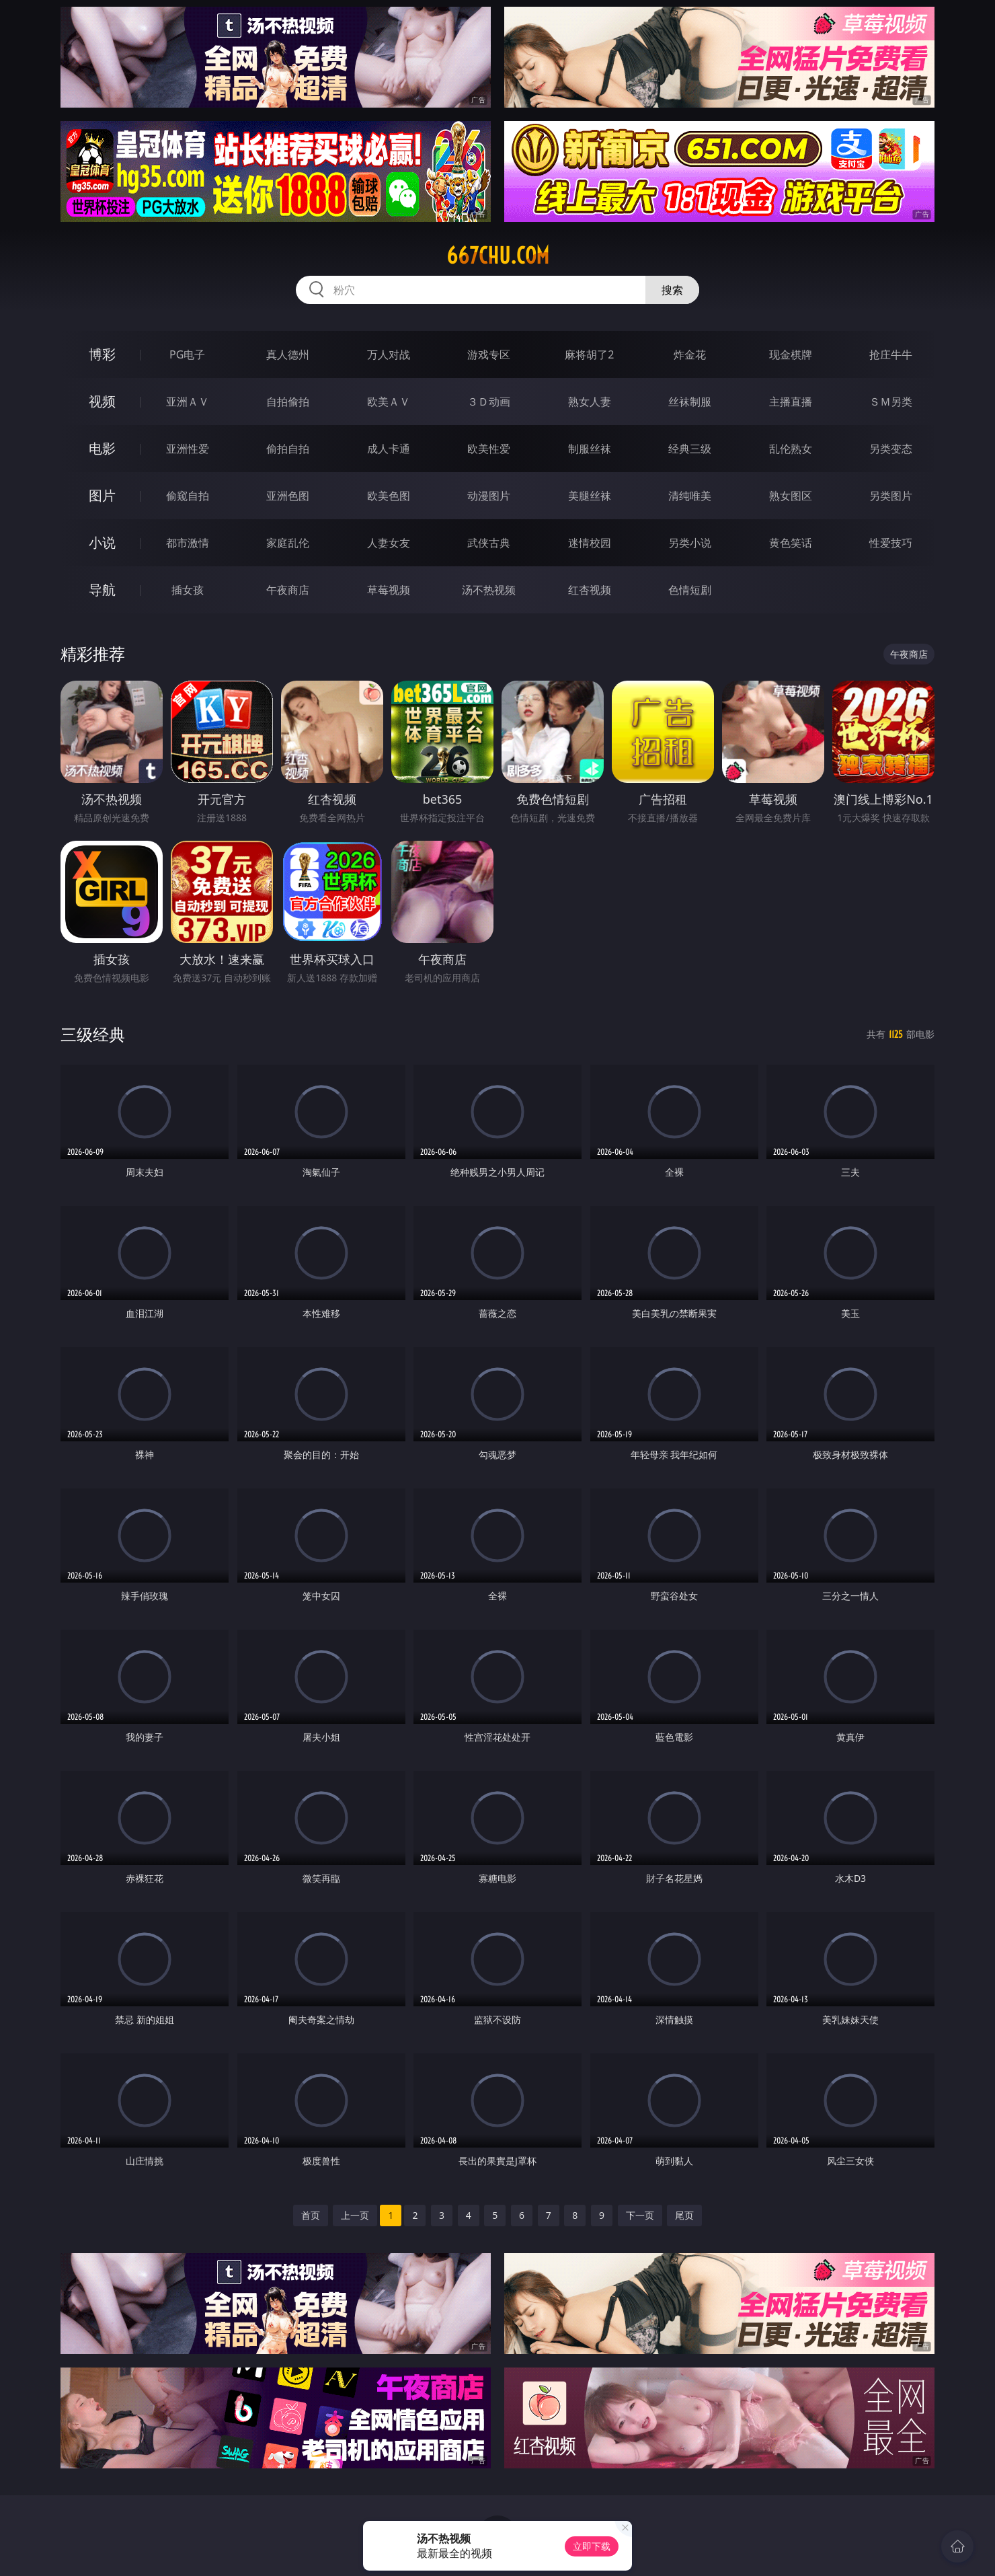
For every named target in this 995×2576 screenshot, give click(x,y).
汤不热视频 (489, 589)
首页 (310, 2215)
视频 (102, 401)
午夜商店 (287, 589)
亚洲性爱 (187, 448)
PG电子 (187, 354)
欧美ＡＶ (388, 401)
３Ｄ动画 (488, 401)
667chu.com (497, 255)
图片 (102, 495)
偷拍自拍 (287, 448)
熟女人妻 (589, 401)
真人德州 (287, 354)
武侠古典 (488, 542)
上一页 (355, 2215)
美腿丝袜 (589, 495)
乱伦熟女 (790, 448)
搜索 (672, 289)
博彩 (102, 354)
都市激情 (187, 542)
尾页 (684, 2215)
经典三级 (689, 448)
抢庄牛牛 (890, 354)
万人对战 (388, 354)
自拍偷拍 (287, 401)
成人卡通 (388, 448)
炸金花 (690, 354)
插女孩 (187, 589)
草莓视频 (388, 589)
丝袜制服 (689, 401)
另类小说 (689, 542)
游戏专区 (488, 354)
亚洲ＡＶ (187, 401)
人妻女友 (388, 542)
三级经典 (93, 1034)
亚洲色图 (287, 495)
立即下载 (591, 2546)
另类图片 (890, 495)
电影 (102, 448)
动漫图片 (488, 495)
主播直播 (790, 401)
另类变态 (890, 448)
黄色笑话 (790, 542)
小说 (102, 542)
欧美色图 (388, 495)
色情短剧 (689, 589)
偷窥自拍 (187, 495)
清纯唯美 (689, 495)
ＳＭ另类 (890, 401)
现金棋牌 (790, 354)
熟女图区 (790, 495)
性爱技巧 (890, 542)
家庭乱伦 (287, 542)
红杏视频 (589, 589)
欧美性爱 (488, 448)
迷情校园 (589, 542)
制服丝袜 (589, 448)
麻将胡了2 (589, 354)
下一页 (640, 2215)
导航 (102, 589)
